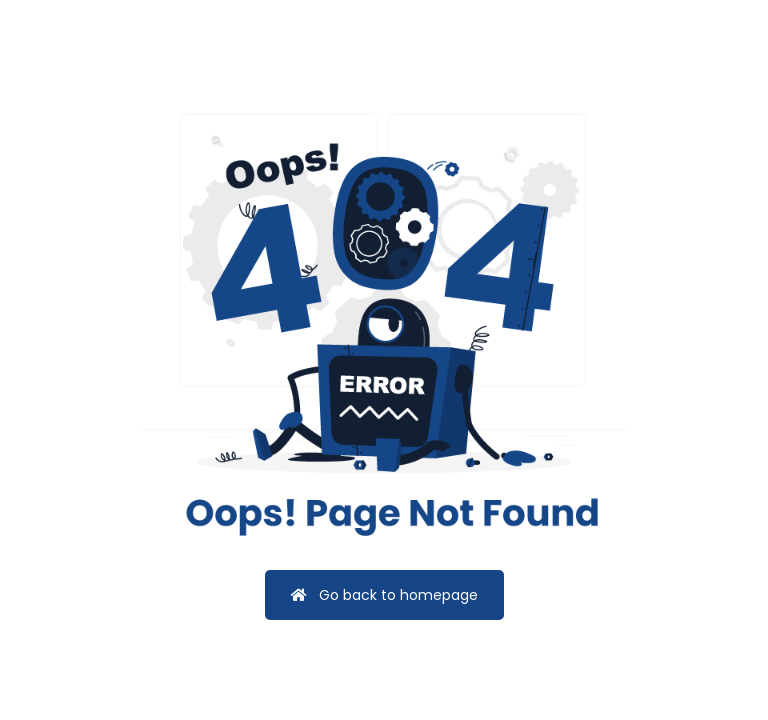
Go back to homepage (384, 595)
